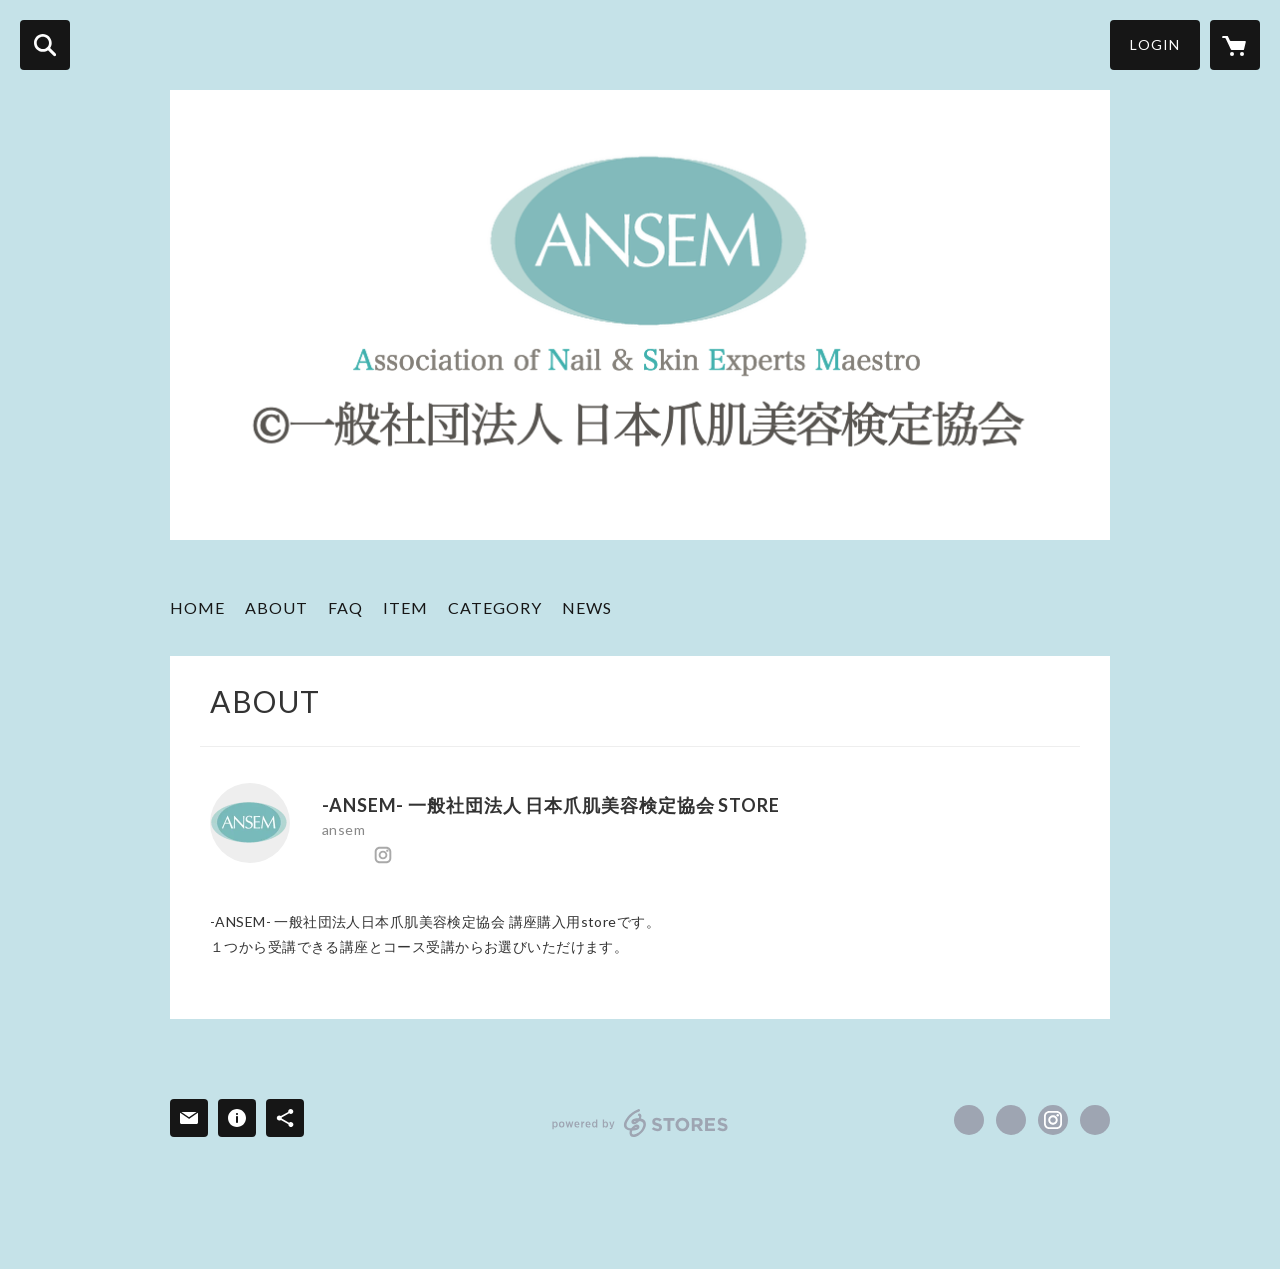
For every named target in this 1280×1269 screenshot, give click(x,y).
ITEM (405, 607)
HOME (197, 607)
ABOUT (276, 607)
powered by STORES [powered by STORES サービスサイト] (640, 1123)
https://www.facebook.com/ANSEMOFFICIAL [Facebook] (329, 855)
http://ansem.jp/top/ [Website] (410, 855)
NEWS (587, 607)
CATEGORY (495, 607)
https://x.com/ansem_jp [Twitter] (356, 855)
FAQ (345, 607)
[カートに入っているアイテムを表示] (1235, 45)
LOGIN (1155, 44)
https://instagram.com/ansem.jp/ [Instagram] (383, 855)
